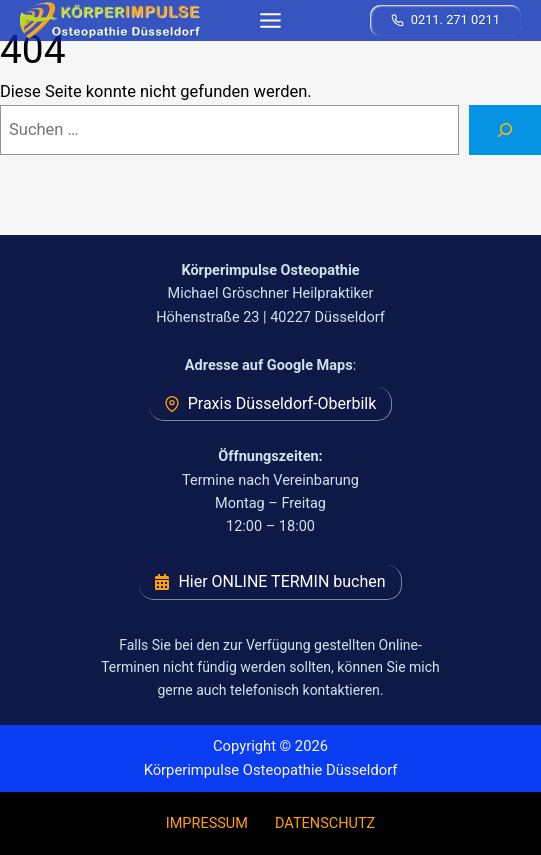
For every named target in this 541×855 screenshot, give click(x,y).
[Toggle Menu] (270, 20)
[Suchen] (505, 130)
